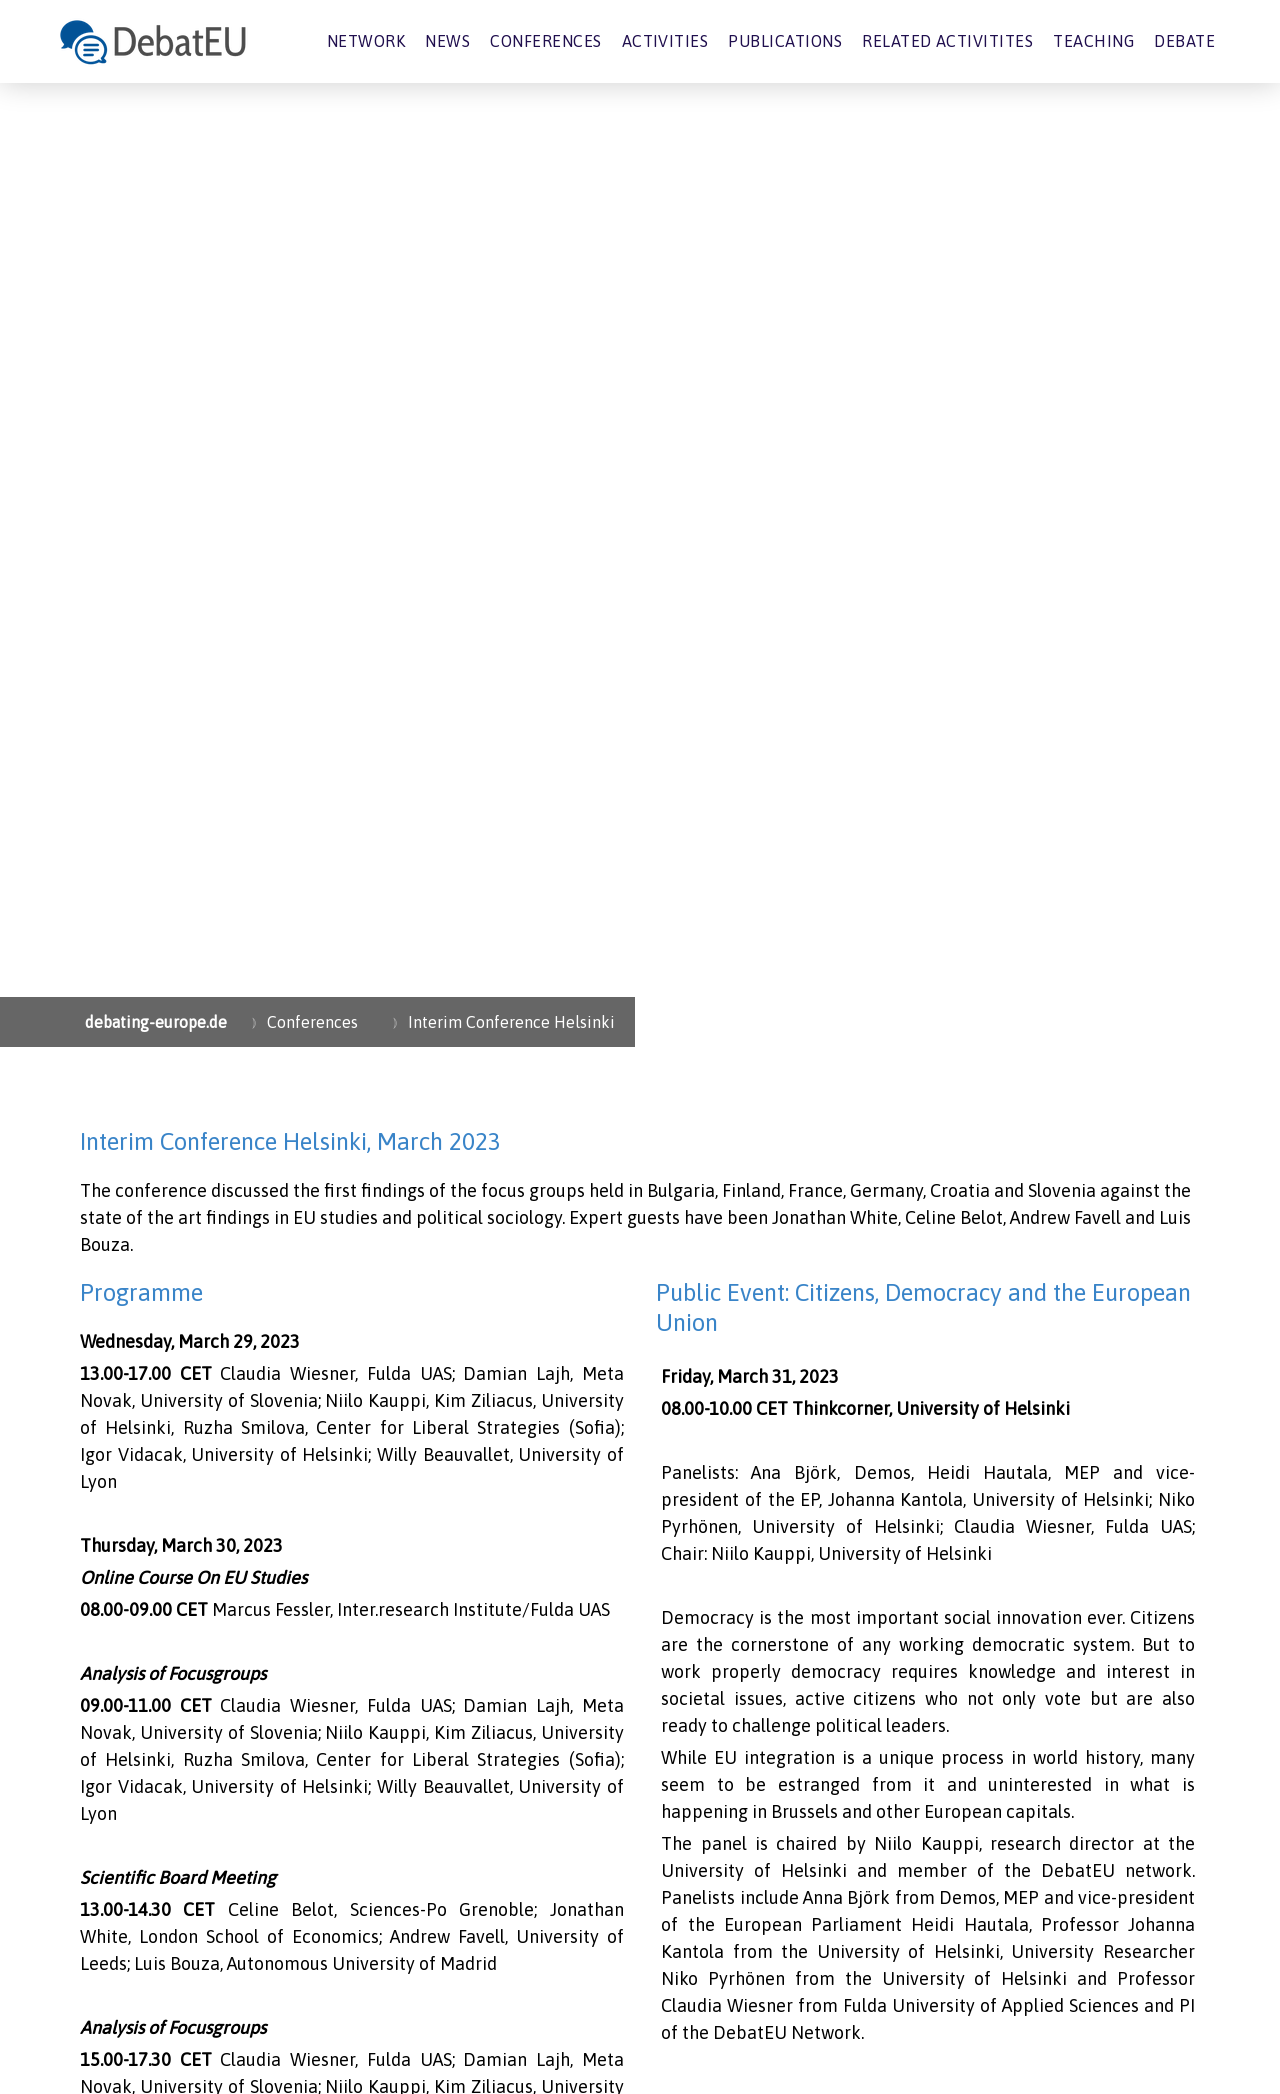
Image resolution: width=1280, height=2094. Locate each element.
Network (366, 41)
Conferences (545, 41)
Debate (1184, 41)
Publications (785, 41)
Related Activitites (947, 41)
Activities (665, 41)
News (447, 41)
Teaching (1093, 41)
